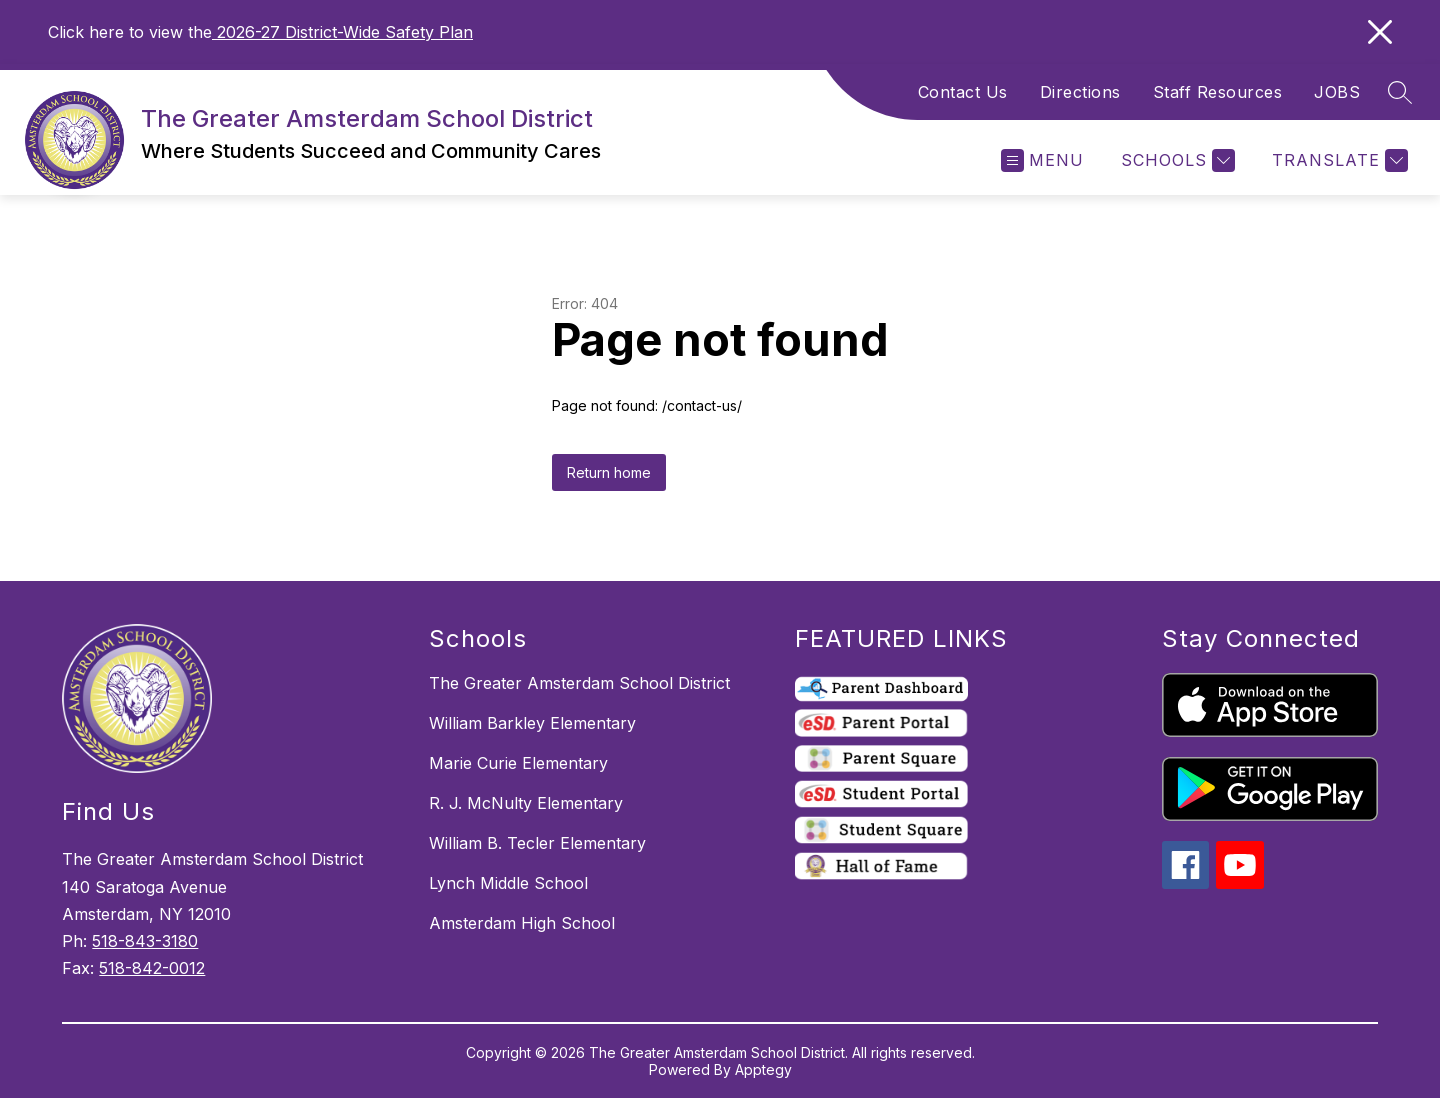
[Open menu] (1042, 160)
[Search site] (1400, 92)
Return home (609, 472)
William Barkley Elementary (532, 723)
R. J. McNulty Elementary (526, 803)
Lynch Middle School (508, 883)
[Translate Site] (1337, 160)
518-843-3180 (145, 941)
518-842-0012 (152, 968)
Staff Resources (1218, 92)
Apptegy (763, 1069)
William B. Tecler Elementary (537, 843)
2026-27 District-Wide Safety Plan (342, 32)
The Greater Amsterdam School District (579, 683)
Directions (1080, 92)
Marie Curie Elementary (518, 763)
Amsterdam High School (522, 923)
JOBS (1337, 92)
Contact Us (963, 92)
